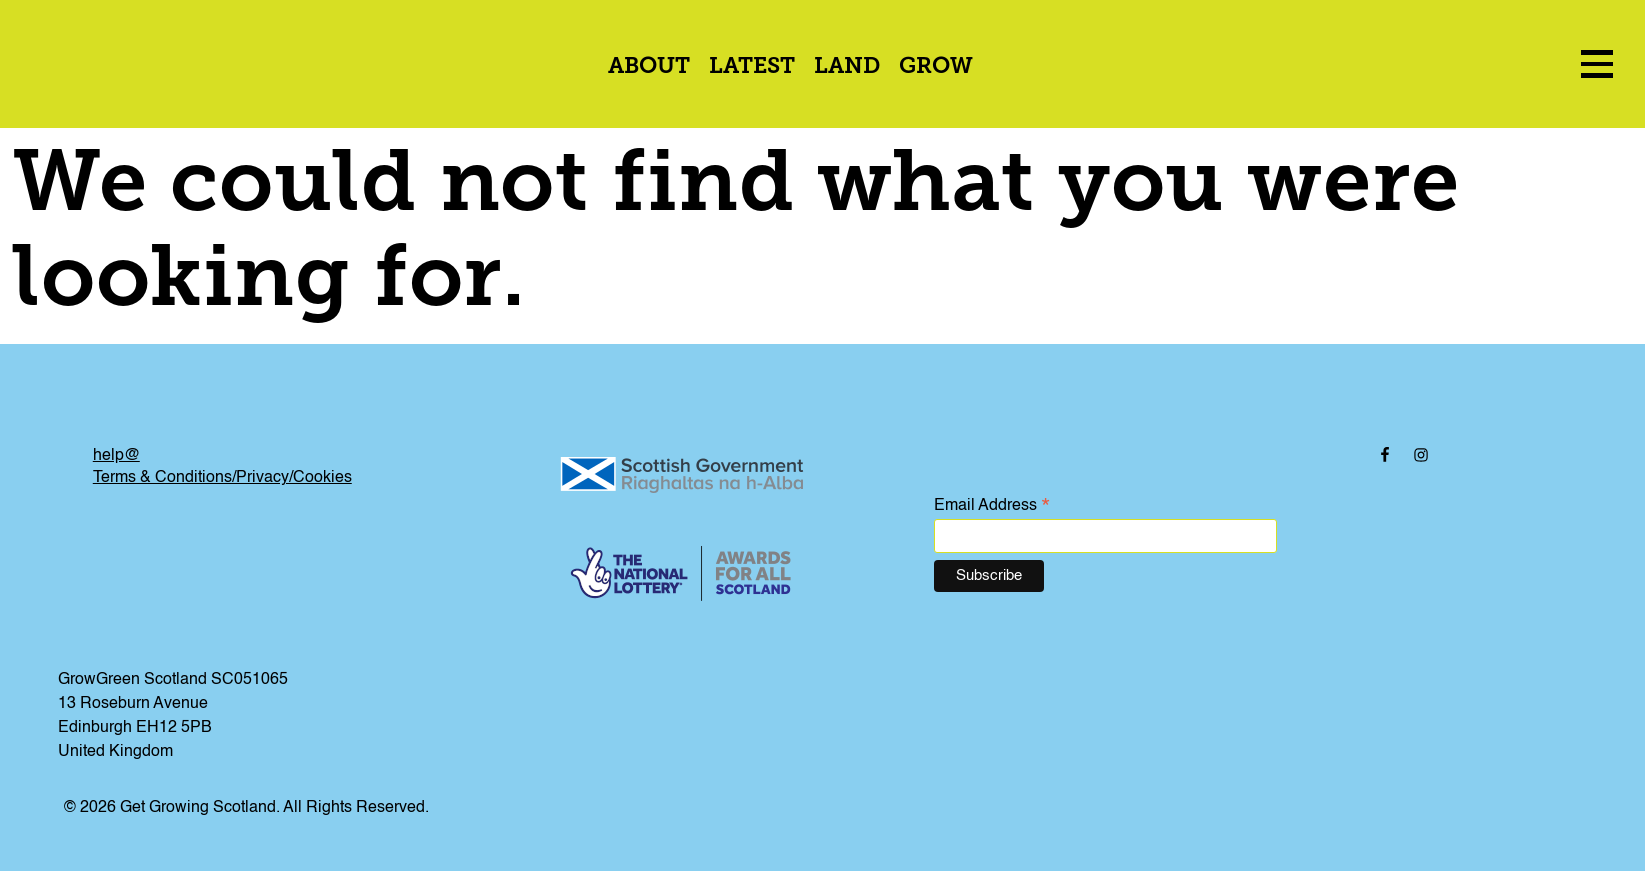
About (649, 67)
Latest (752, 67)
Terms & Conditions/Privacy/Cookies (222, 478)
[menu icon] (1597, 63)
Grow (936, 67)
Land (847, 67)
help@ (116, 456)
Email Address (992, 506)
